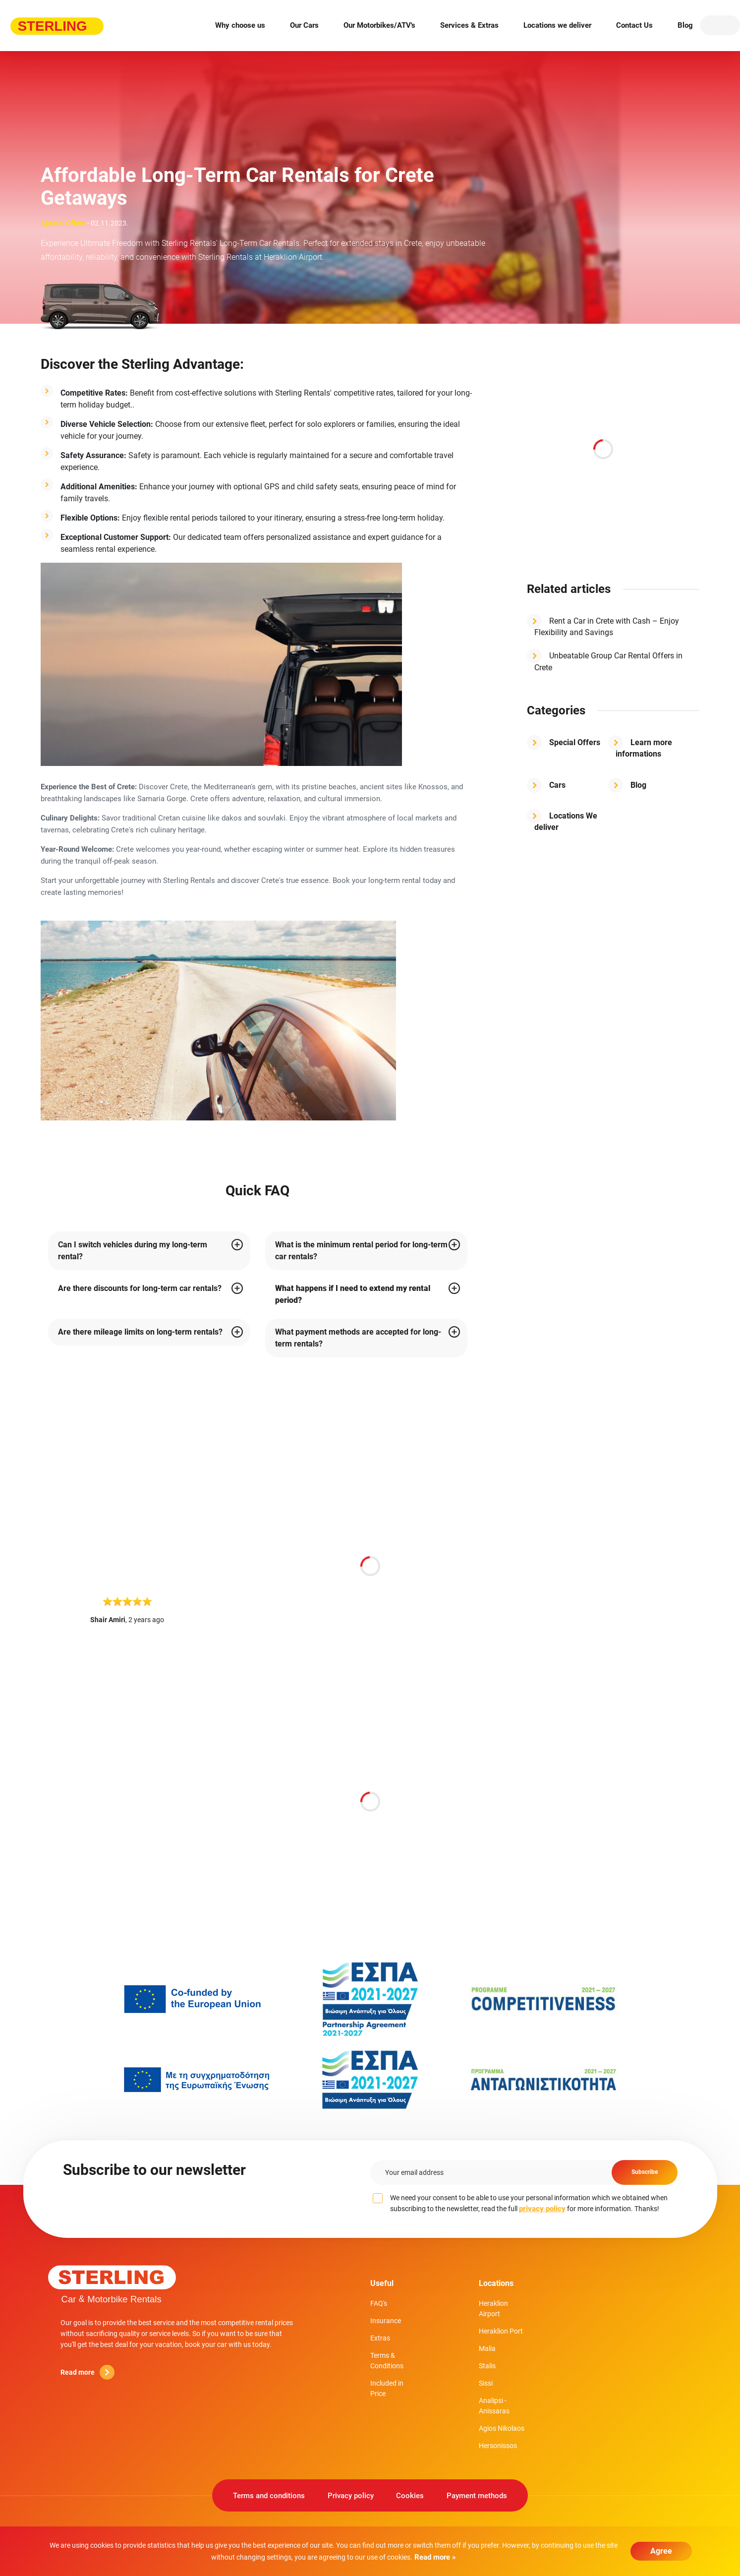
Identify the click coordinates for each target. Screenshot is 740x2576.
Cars (557, 785)
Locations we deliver (557, 25)
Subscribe (640, 2172)
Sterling (112, 2284)
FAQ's (378, 2304)
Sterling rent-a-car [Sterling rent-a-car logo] (57, 25)
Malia (487, 2349)
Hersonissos (498, 2447)
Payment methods (480, 2498)
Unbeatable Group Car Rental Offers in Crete (608, 662)
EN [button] (720, 25)
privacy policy (542, 2208)
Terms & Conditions (386, 2361)
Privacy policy (350, 2498)
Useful (382, 2283)
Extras (380, 2339)
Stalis (487, 2367)
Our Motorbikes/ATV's (379, 25)
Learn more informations (644, 748)
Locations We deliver (565, 821)
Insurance (385, 2322)
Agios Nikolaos (501, 2429)
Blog (685, 25)
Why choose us (240, 25)
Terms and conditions (266, 2498)
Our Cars (304, 25)
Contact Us (634, 25)
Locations (496, 2283)
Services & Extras (469, 25)
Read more (87, 2372)
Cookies (411, 2498)
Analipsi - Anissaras (494, 2407)
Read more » (434, 2557)
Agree (661, 2551)
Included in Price (386, 2389)
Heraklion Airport (493, 2309)
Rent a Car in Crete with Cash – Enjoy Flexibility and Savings (606, 627)
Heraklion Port (501, 2332)
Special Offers (574, 742)
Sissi (486, 2384)
